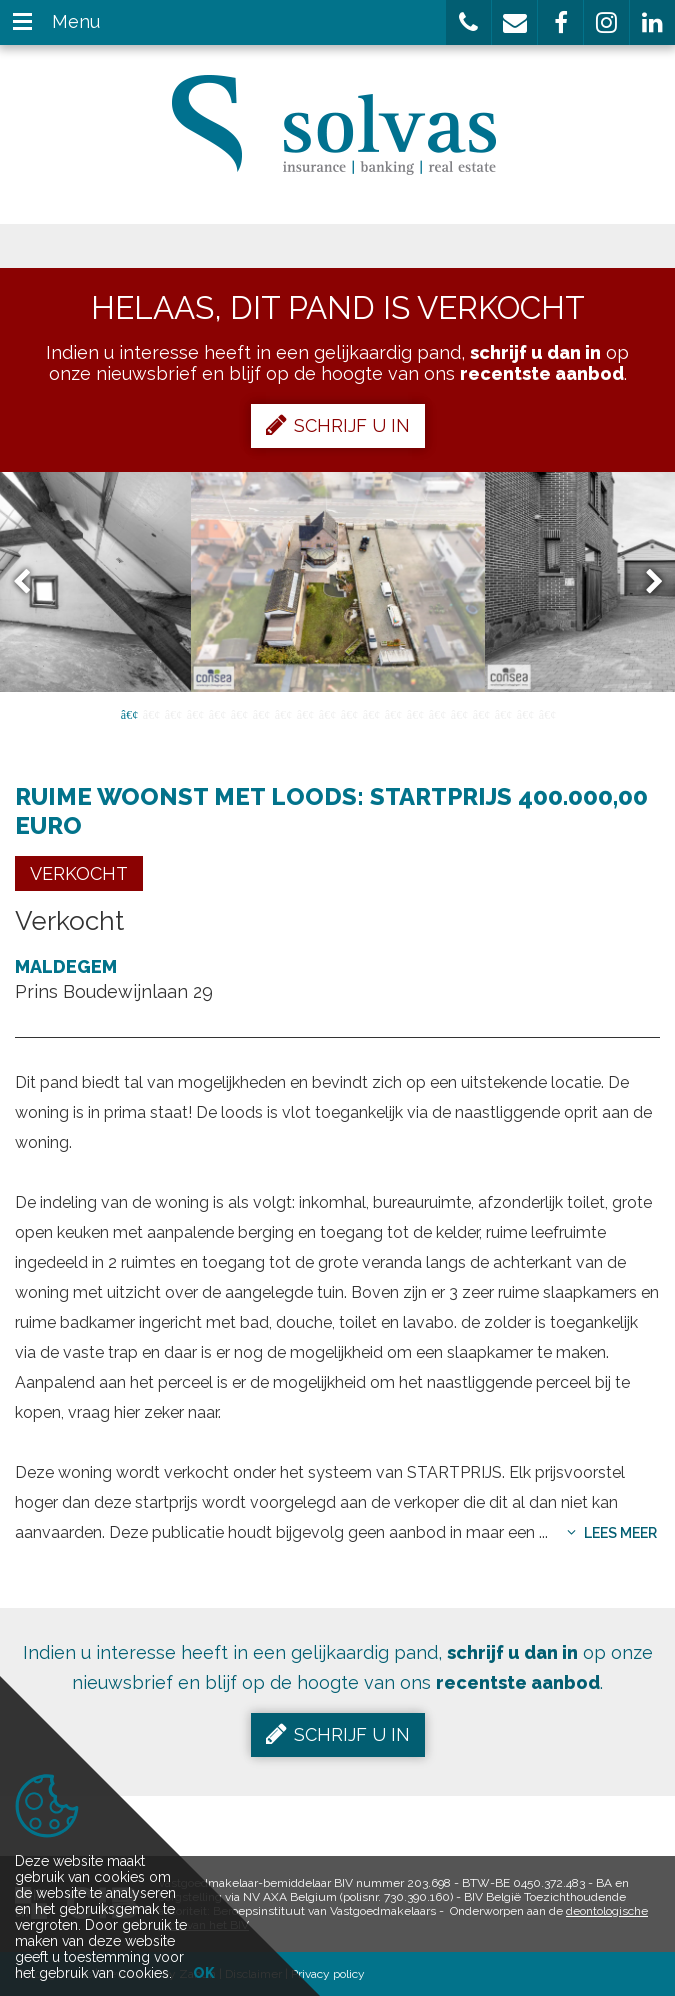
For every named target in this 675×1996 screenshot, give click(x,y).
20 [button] (547, 713)
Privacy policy (328, 1974)
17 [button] (481, 713)
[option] (337, 582)
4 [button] (195, 713)
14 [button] (415, 713)
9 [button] (305, 713)
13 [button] (393, 713)
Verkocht (79, 873)
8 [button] (283, 713)
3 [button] (173, 713)
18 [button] (503, 713)
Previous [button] (31, 582)
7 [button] (261, 713)
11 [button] (349, 713)
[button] (468, 22)
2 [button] (151, 713)
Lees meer (612, 1533)
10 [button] (327, 713)
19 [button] (525, 713)
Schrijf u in (338, 425)
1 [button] (129, 713)
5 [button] (217, 713)
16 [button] (459, 713)
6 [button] (239, 713)
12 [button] (371, 713)
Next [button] (645, 582)
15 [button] (437, 713)
